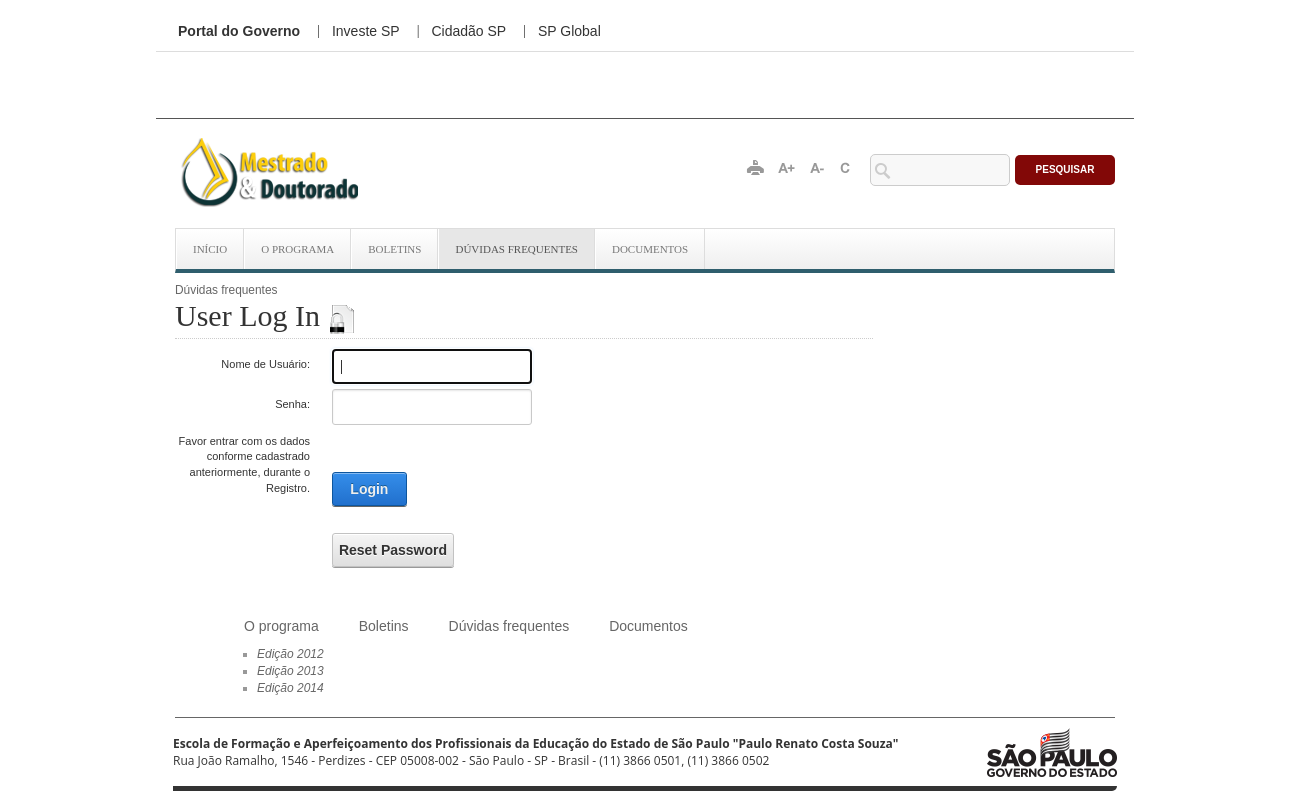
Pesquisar (1065, 169)
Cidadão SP (468, 31)
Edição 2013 (290, 671)
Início (210, 249)
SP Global (569, 31)
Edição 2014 (290, 688)
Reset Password (393, 550)
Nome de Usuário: (265, 364)
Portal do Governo (239, 31)
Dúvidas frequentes (516, 249)
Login (369, 489)
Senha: (292, 404)
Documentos (650, 249)
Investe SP (366, 31)
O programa (297, 249)
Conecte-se (854, 287)
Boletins (394, 249)
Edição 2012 (290, 654)
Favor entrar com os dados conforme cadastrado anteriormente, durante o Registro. (244, 464)
